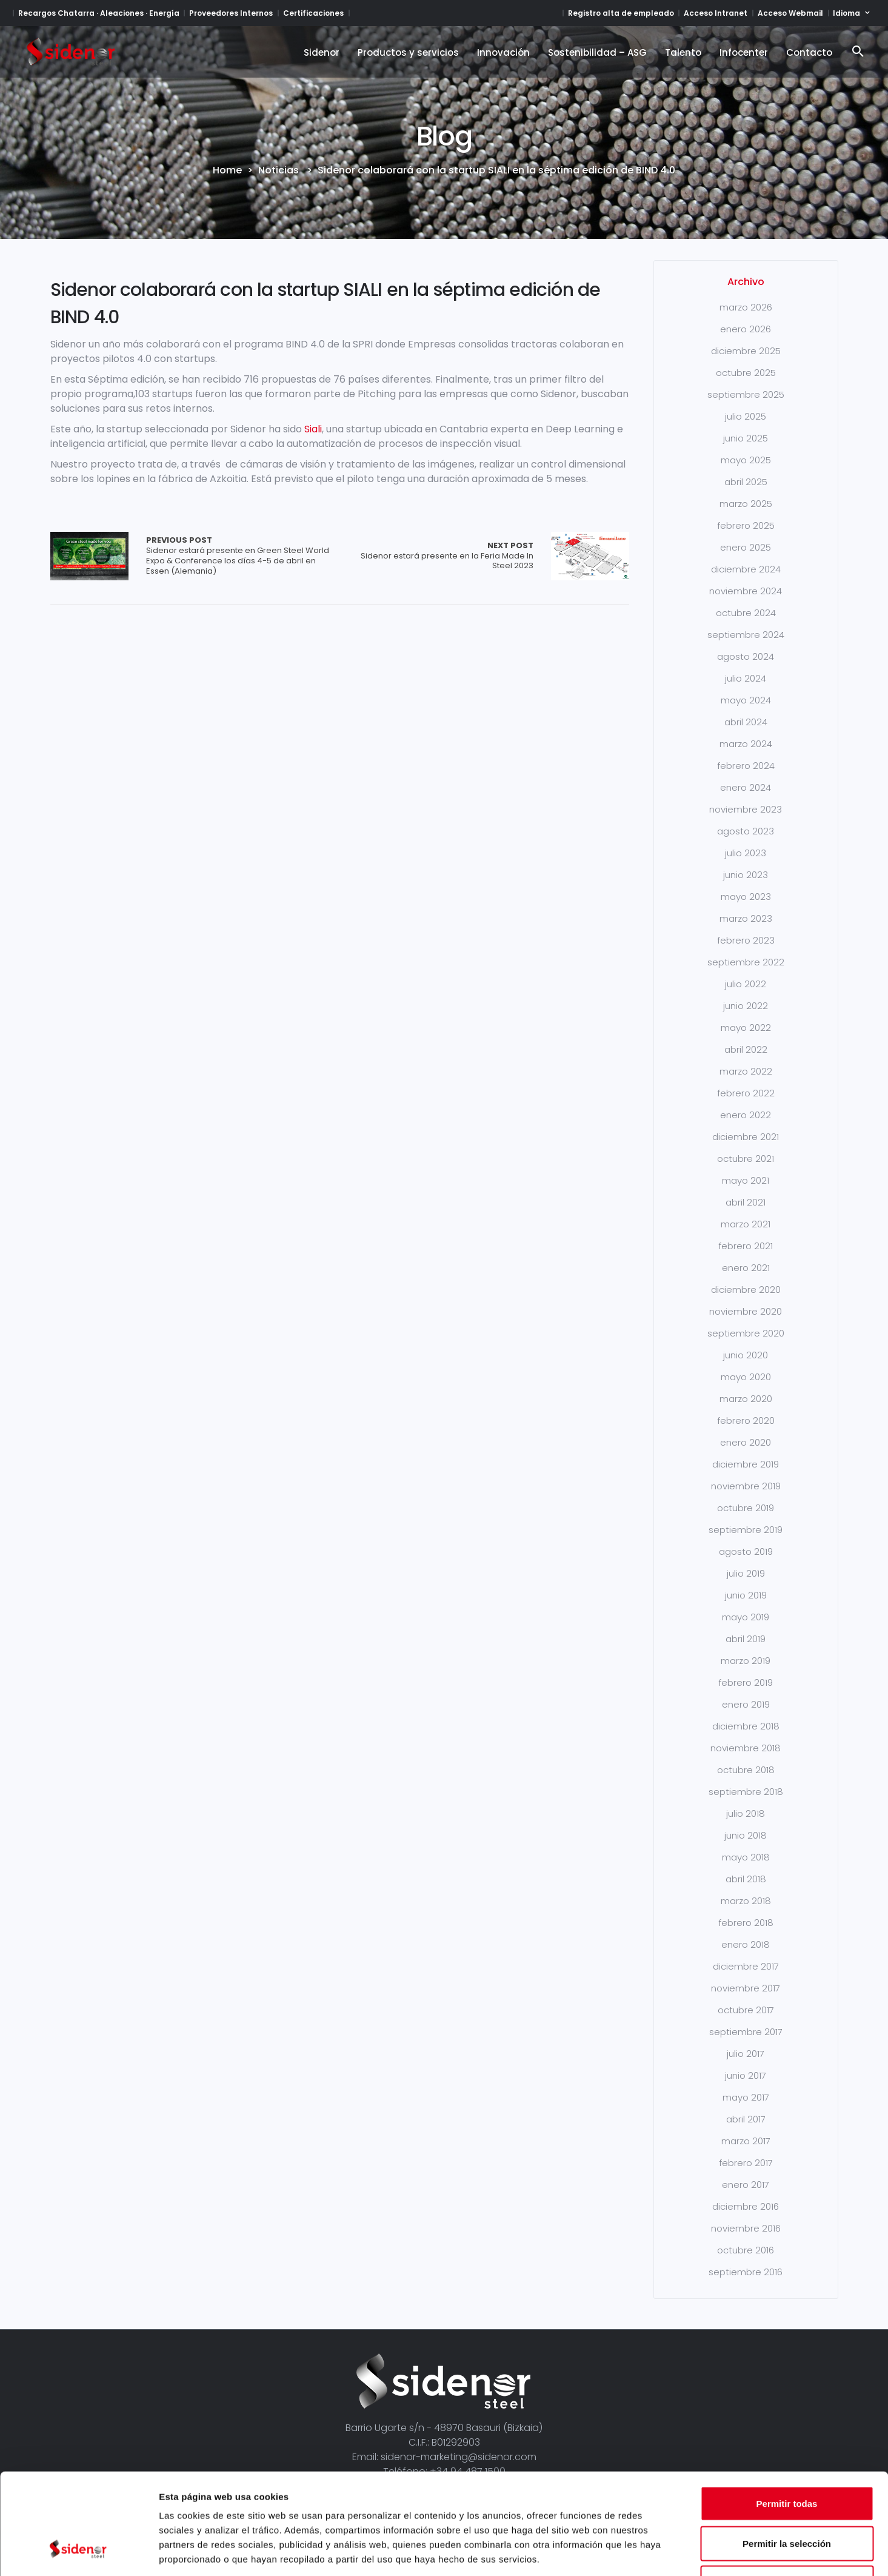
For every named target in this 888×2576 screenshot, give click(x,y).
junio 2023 (745, 874)
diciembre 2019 (745, 1464)
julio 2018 (745, 1813)
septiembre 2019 (746, 1529)
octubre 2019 (745, 1507)
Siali (313, 429)
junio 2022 (745, 1005)
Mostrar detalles (656, 2552)
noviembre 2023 (745, 809)
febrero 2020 (746, 1420)
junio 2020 (745, 1355)
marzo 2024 (745, 743)
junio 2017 (745, 2075)
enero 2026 (745, 329)
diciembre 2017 (746, 1966)
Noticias (278, 170)
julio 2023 (745, 853)
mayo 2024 (746, 700)
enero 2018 (745, 1944)
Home (227, 170)
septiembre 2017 (746, 2031)
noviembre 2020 (745, 1311)
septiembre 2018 (746, 1791)
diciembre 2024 (746, 569)
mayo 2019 (745, 1617)
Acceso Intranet (715, 13)
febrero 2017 (746, 2162)
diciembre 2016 (745, 2206)
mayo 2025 (746, 460)
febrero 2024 (746, 765)
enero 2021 (746, 1267)
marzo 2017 (745, 2141)
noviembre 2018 (745, 1748)
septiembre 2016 (746, 2272)
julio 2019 (746, 1573)
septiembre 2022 (745, 962)
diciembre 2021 (745, 1136)
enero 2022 (745, 1115)
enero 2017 (745, 2184)
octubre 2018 (746, 1769)
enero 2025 (745, 547)
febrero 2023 (746, 940)
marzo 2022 (745, 1071)
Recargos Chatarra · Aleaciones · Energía (98, 13)
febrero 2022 (746, 1093)
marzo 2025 (745, 503)
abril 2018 (746, 1879)
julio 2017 (745, 2053)
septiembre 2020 (745, 1333)
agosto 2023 (745, 831)
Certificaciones (313, 13)
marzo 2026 (745, 307)
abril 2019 (746, 1638)
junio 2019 (746, 1595)
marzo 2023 (745, 918)
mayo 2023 (746, 896)
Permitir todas (787, 2417)
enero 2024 (745, 787)
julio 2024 (745, 678)
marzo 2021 (745, 1224)
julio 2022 (745, 984)
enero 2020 (745, 1442)
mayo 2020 (746, 1376)
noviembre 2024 (745, 591)
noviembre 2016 (746, 2228)
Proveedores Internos (231, 13)
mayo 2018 (746, 1857)
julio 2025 (745, 416)
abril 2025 (745, 481)
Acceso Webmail (790, 13)
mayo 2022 (746, 1027)
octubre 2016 (745, 2250)
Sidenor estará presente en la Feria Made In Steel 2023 (436, 556)
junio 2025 (745, 438)
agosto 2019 (746, 1551)
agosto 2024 (745, 656)
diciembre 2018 (746, 1726)
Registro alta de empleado (621, 13)
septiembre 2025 (745, 394)
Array (89, 556)
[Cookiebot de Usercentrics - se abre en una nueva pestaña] (78, 2552)
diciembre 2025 (746, 350)
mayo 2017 (746, 2097)
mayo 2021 (745, 1180)
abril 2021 (746, 1202)
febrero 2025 (746, 525)
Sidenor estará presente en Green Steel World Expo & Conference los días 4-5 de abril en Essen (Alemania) (243, 556)
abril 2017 (746, 2119)
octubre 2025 (746, 372)
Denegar (787, 2496)
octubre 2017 (746, 2010)
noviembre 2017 (745, 1988)
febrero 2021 (745, 1245)
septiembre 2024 (745, 634)
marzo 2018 (746, 1900)
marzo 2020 (745, 1398)
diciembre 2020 (746, 1289)
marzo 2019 (745, 1660)
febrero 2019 (745, 1682)
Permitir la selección (787, 2457)
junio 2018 (745, 1835)
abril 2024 (745, 722)
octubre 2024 (746, 612)
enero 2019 (746, 1704)
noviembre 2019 (746, 1486)
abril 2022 (745, 1049)
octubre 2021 (745, 1158)
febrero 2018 (745, 1922)
